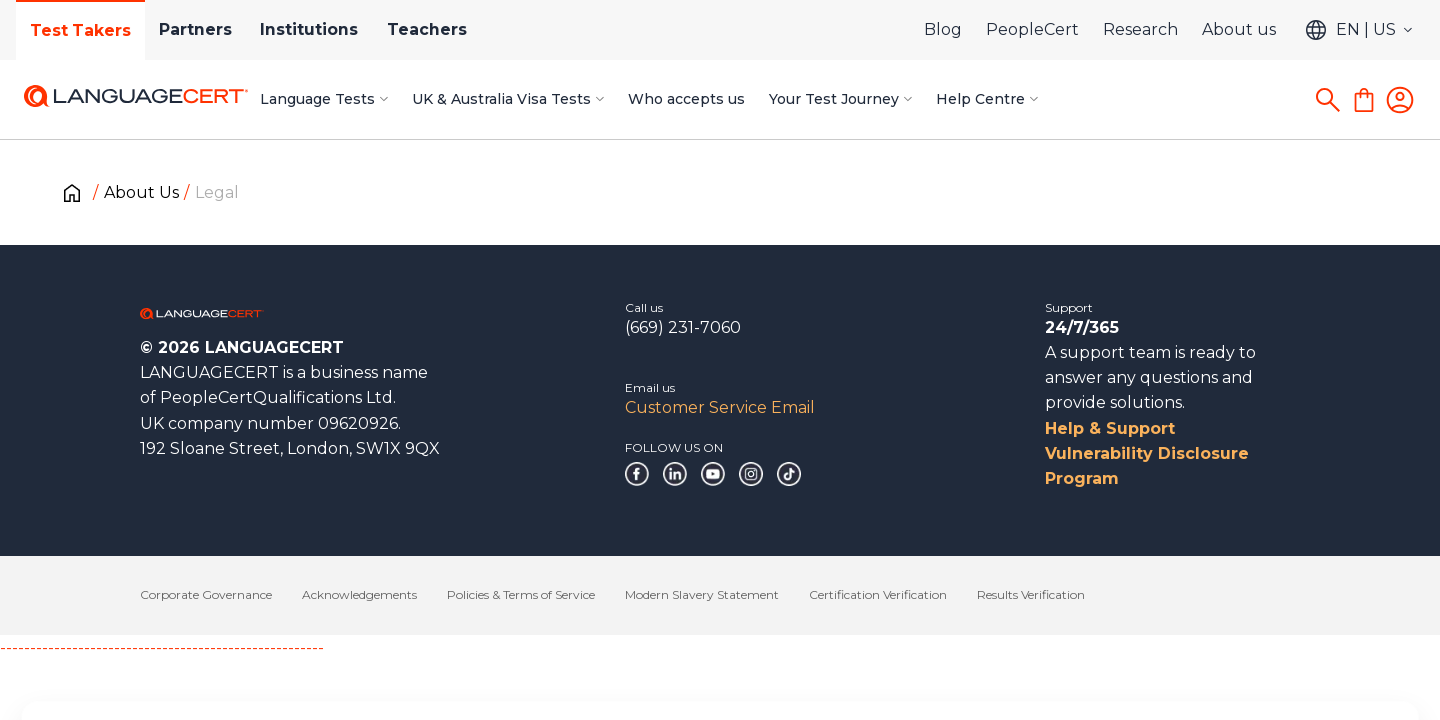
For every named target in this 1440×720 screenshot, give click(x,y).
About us (1239, 29)
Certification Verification (878, 594)
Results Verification (1031, 594)
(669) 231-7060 (683, 327)
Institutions (320, 29)
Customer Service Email (720, 407)
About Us (141, 192)
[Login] (1400, 100)
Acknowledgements (359, 594)
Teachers (441, 29)
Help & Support (1110, 428)
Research (1140, 29)
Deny (1091, 660)
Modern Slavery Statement (702, 594)
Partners (202, 29)
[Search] (1328, 100)
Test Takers (83, 30)
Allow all (1332, 660)
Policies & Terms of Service (521, 594)
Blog (943, 29)
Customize (1204, 660)
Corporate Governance (206, 594)
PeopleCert (1032, 29)
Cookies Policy (335, 670)
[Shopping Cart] (1364, 100)
